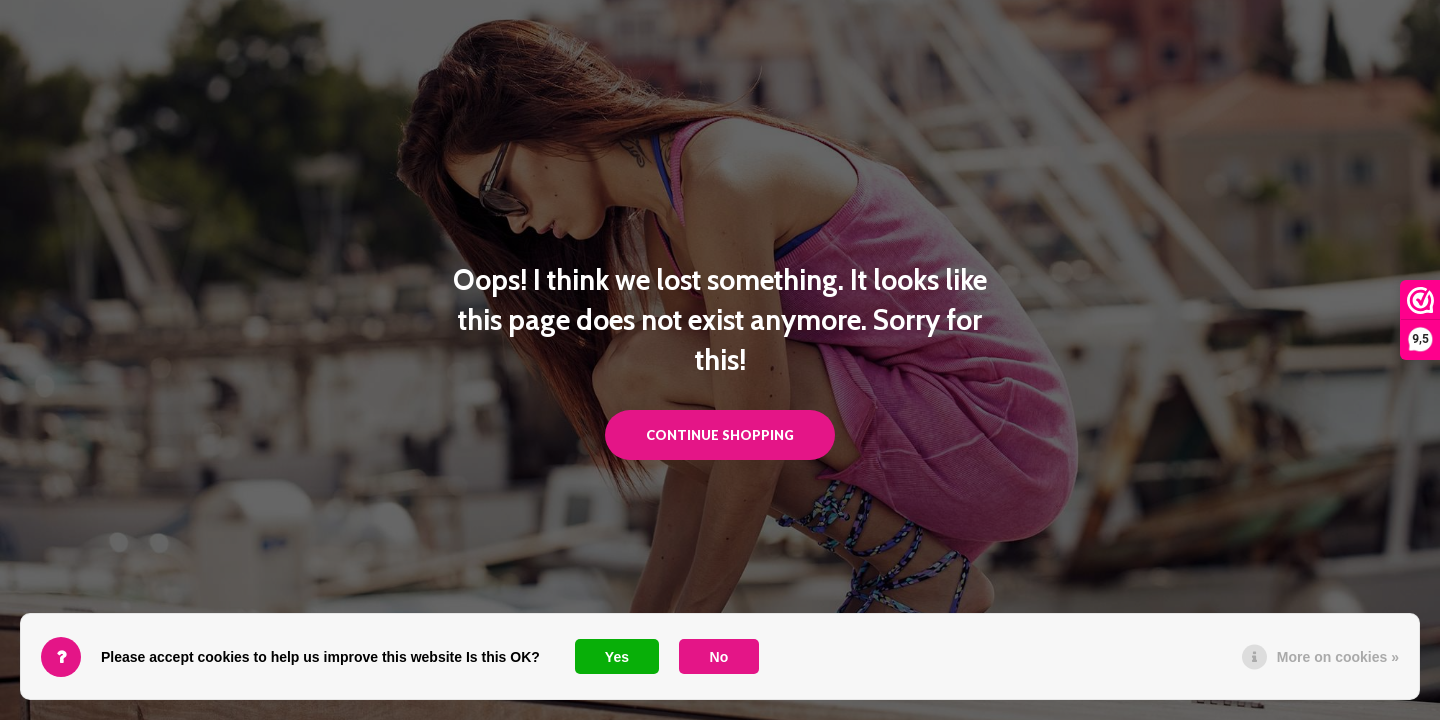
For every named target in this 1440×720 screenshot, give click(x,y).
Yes (617, 657)
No (719, 657)
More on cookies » (1338, 657)
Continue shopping (720, 435)
